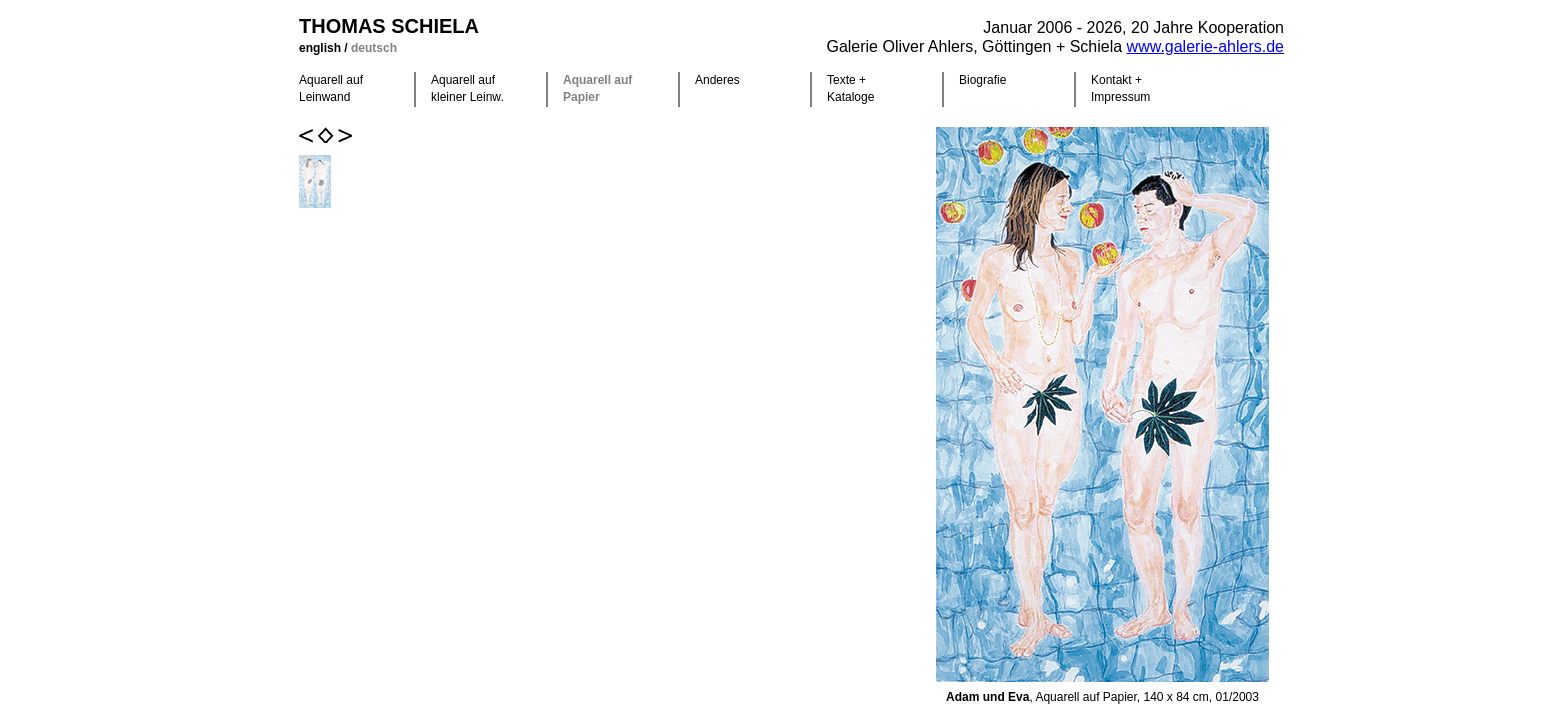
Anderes (717, 80)
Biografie (982, 80)
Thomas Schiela (389, 26)
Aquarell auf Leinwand (331, 88)
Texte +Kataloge (850, 88)
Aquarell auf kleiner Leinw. (467, 88)
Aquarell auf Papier (597, 88)
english (321, 48)
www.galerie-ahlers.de (1205, 46)
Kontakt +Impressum (1120, 88)
